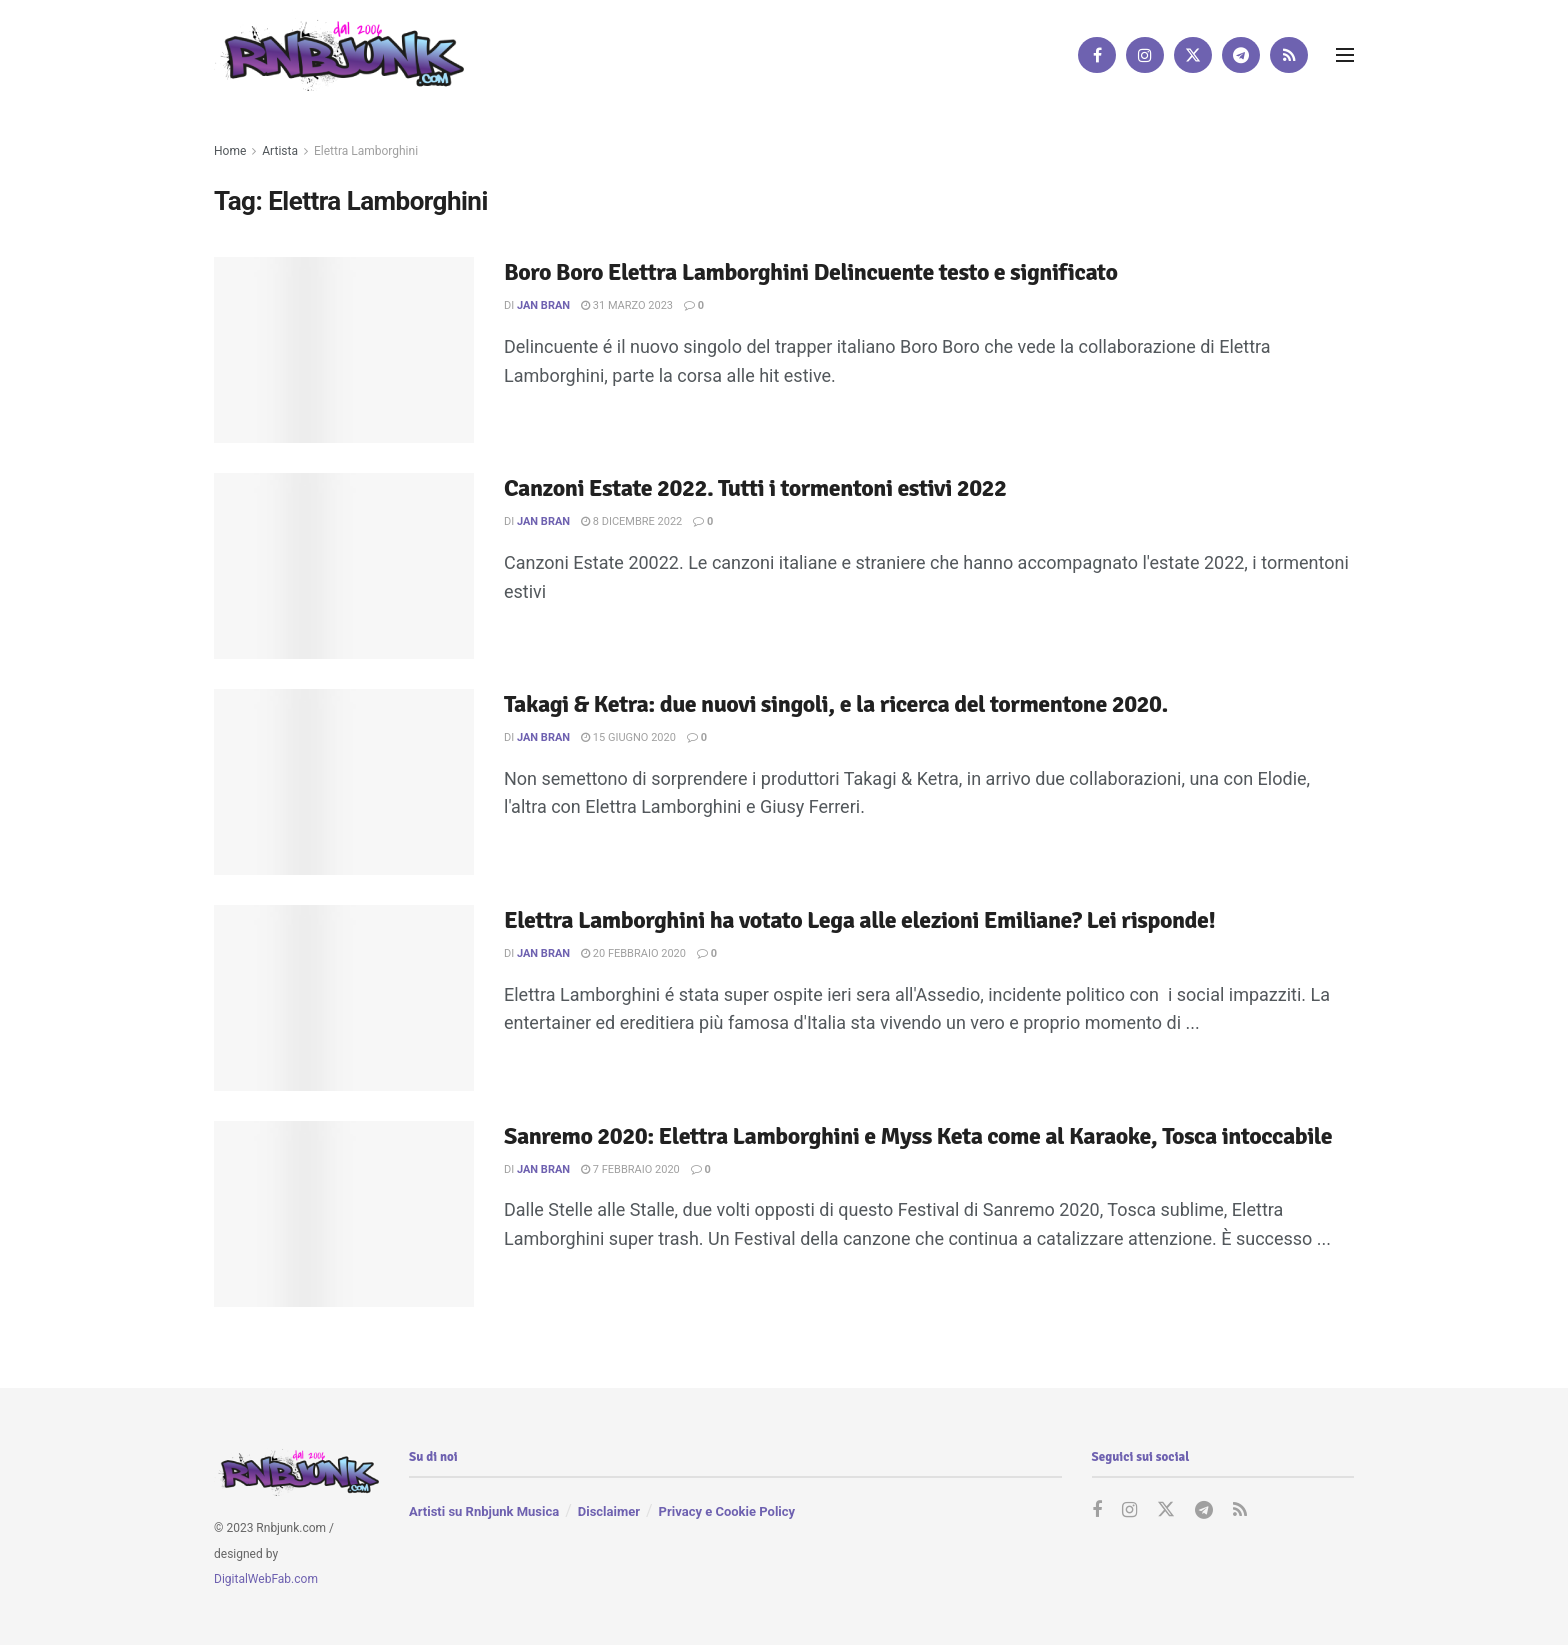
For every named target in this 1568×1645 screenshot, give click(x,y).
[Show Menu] (1345, 55)
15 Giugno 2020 (628, 737)
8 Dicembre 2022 (631, 521)
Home (230, 151)
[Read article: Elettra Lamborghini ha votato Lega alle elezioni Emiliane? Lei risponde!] (344, 998)
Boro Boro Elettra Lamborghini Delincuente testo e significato (810, 272)
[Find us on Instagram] (1145, 55)
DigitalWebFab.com (266, 1579)
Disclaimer (609, 1511)
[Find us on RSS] (1289, 55)
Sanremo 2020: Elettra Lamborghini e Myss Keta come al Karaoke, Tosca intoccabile (918, 1136)
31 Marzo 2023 (627, 305)
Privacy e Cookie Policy (727, 1511)
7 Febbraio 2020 (630, 1169)
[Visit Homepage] (339, 54)
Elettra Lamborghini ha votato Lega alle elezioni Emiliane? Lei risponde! (859, 920)
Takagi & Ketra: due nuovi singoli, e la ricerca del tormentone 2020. (836, 704)
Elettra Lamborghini (366, 151)
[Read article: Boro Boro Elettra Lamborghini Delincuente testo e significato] (344, 350)
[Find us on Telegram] (1241, 55)
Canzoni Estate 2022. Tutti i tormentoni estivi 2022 (755, 488)
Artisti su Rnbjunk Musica (484, 1511)
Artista (280, 151)
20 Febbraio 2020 (633, 953)
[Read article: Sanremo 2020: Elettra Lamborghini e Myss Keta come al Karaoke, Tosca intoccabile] (344, 1214)
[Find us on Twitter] (1193, 55)
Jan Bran (543, 305)
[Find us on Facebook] (1097, 55)
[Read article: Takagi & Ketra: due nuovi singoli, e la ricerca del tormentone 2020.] (344, 782)
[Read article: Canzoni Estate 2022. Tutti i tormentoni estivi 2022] (344, 566)
